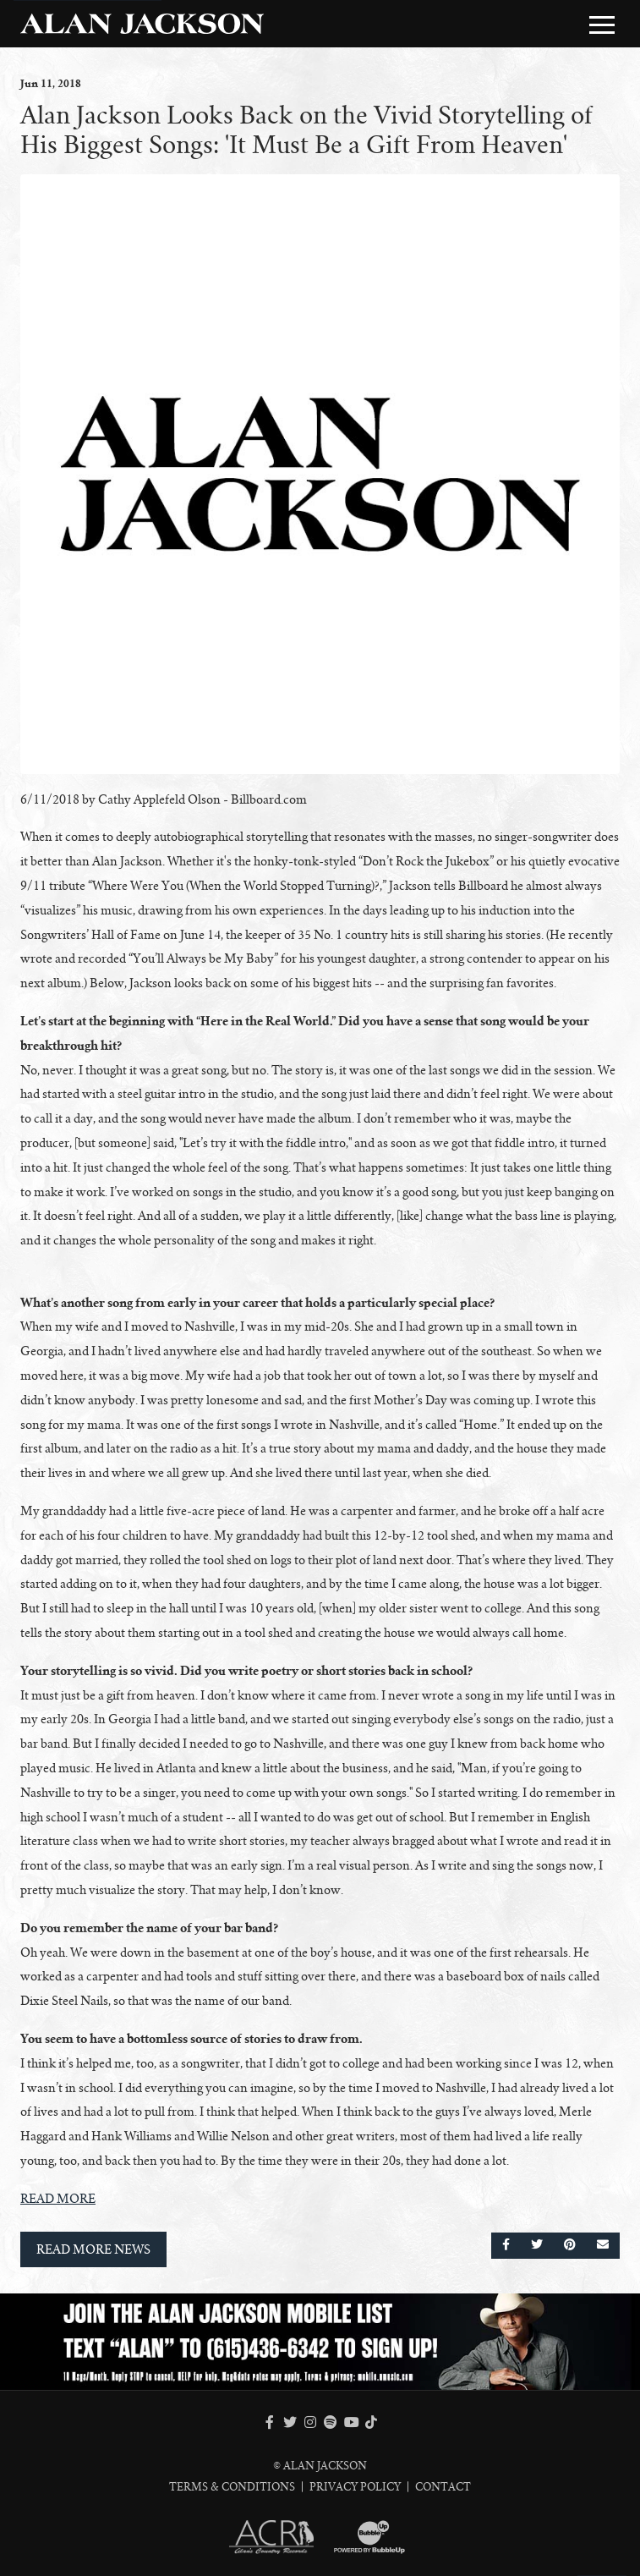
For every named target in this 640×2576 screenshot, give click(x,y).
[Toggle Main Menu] (602, 24)
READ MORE (58, 2198)
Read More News (93, 2249)
